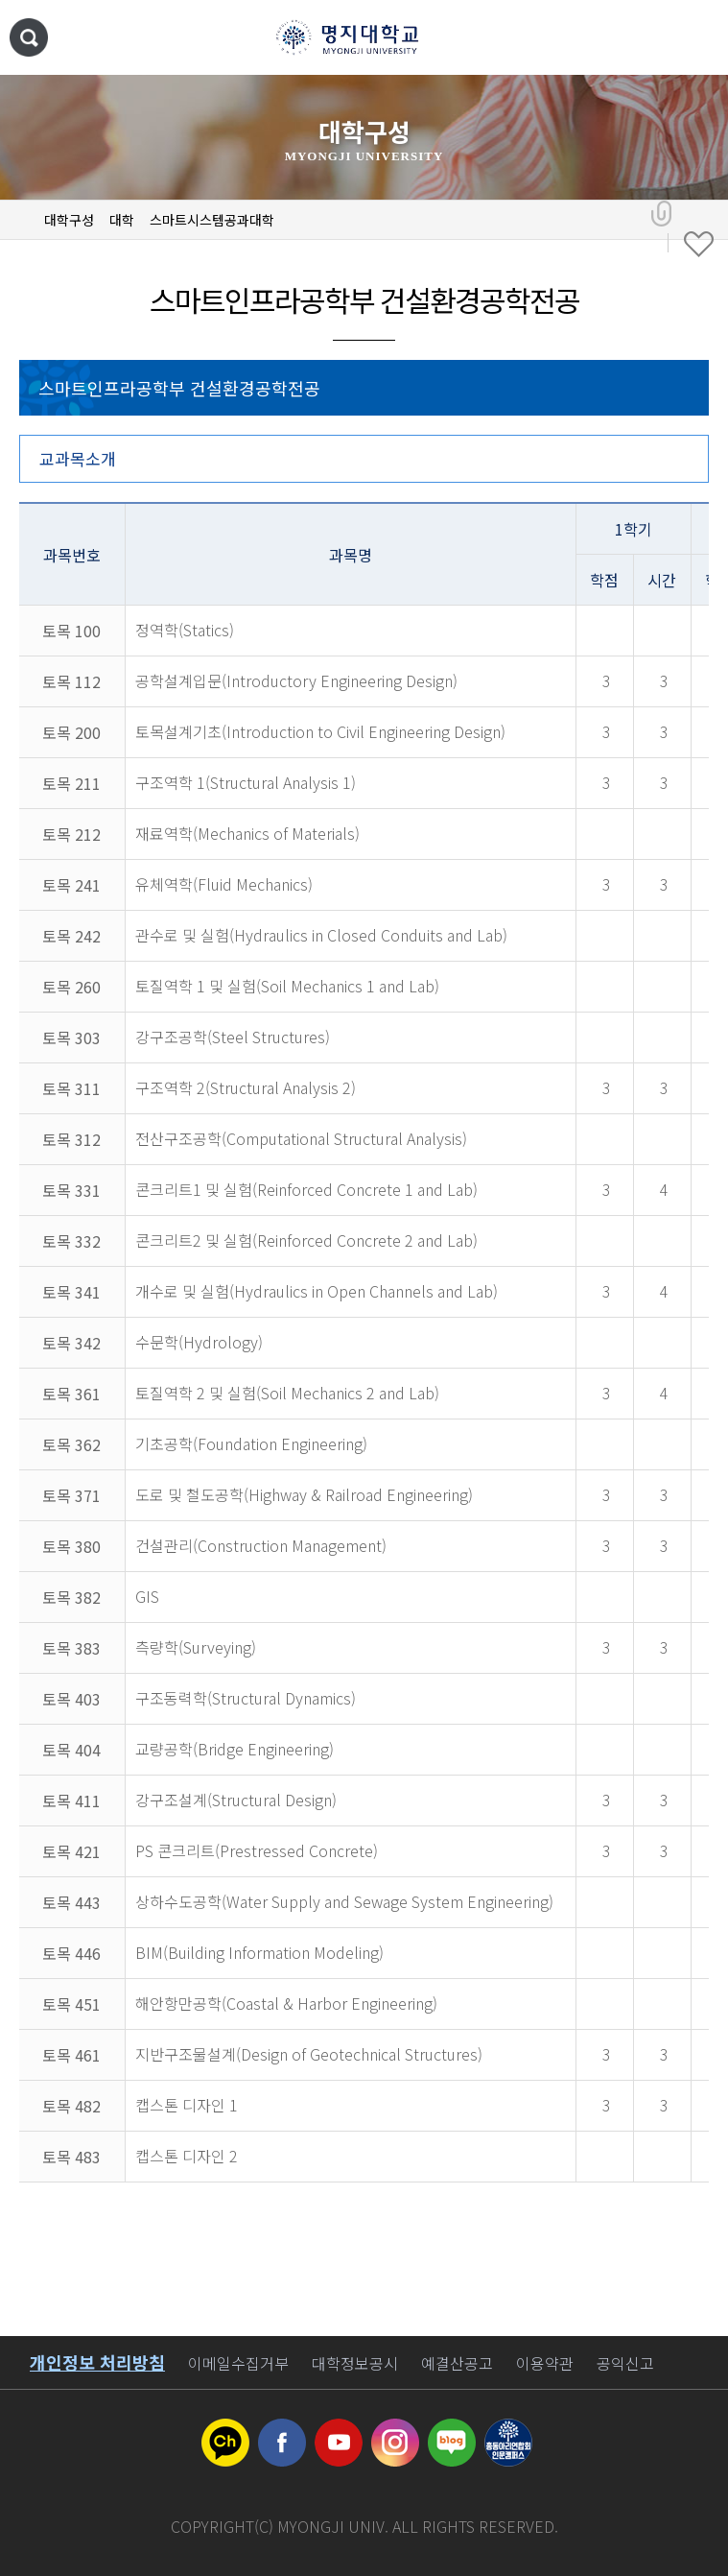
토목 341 (71, 1291)
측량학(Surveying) (195, 1646)
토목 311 (71, 1088)
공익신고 (625, 2362)
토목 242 (71, 935)
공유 (661, 214)
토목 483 (71, 2156)
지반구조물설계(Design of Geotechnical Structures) (308, 2053)
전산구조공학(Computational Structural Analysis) (301, 1138)
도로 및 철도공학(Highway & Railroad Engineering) (304, 1494)
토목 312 (71, 1139)
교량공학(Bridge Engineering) (234, 1748)
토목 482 (71, 2105)
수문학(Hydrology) (199, 1341)
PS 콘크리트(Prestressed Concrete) (256, 1850)
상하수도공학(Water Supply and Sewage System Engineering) (344, 1901)
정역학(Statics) (184, 629)
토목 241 (71, 884)
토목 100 (71, 630)
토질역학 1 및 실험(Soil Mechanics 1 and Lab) (287, 985)
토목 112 (71, 681)
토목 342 (71, 1342)
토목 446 (71, 1953)
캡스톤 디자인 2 (186, 2155)
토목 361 (71, 1393)
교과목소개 (77, 458)
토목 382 (71, 1597)
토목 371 (71, 1495)
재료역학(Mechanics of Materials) (247, 833)
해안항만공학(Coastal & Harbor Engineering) (286, 2003)
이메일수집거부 (238, 2362)
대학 (121, 219)
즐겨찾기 (699, 244)
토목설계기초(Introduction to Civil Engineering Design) (320, 731)
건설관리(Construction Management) (261, 1545)
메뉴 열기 (694, 38)
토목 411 (71, 1800)
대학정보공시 (355, 2362)
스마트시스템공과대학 (212, 219)
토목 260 (71, 986)
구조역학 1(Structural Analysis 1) (245, 782)
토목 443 (71, 1902)
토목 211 (71, 783)
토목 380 (71, 1546)
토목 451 (71, 2003)
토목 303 (71, 1037)
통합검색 (29, 37)
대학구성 (69, 219)
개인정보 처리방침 (97, 2361)
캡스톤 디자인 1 (186, 2104)
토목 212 (71, 834)
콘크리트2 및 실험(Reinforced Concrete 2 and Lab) (306, 1240)
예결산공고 (457, 2362)
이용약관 (545, 2362)
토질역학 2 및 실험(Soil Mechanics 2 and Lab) (287, 1392)
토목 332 (71, 1240)
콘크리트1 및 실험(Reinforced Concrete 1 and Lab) (306, 1189)
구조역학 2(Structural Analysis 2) (245, 1087)
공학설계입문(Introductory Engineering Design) (296, 680)
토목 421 (71, 1851)
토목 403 (71, 1698)
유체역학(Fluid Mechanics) (224, 883)
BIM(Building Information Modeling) (259, 1952)
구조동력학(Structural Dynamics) (245, 1697)
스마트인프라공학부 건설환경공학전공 (179, 387)
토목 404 (71, 1749)
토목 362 (71, 1444)
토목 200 (71, 732)
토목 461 (71, 2054)
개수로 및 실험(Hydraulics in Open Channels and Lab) (316, 1290)
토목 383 (71, 1647)
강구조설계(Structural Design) (236, 1799)
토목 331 (71, 1190)
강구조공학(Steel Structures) (232, 1036)
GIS (147, 1596)
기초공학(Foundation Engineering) (251, 1443)
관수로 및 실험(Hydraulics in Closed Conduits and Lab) (321, 934)
